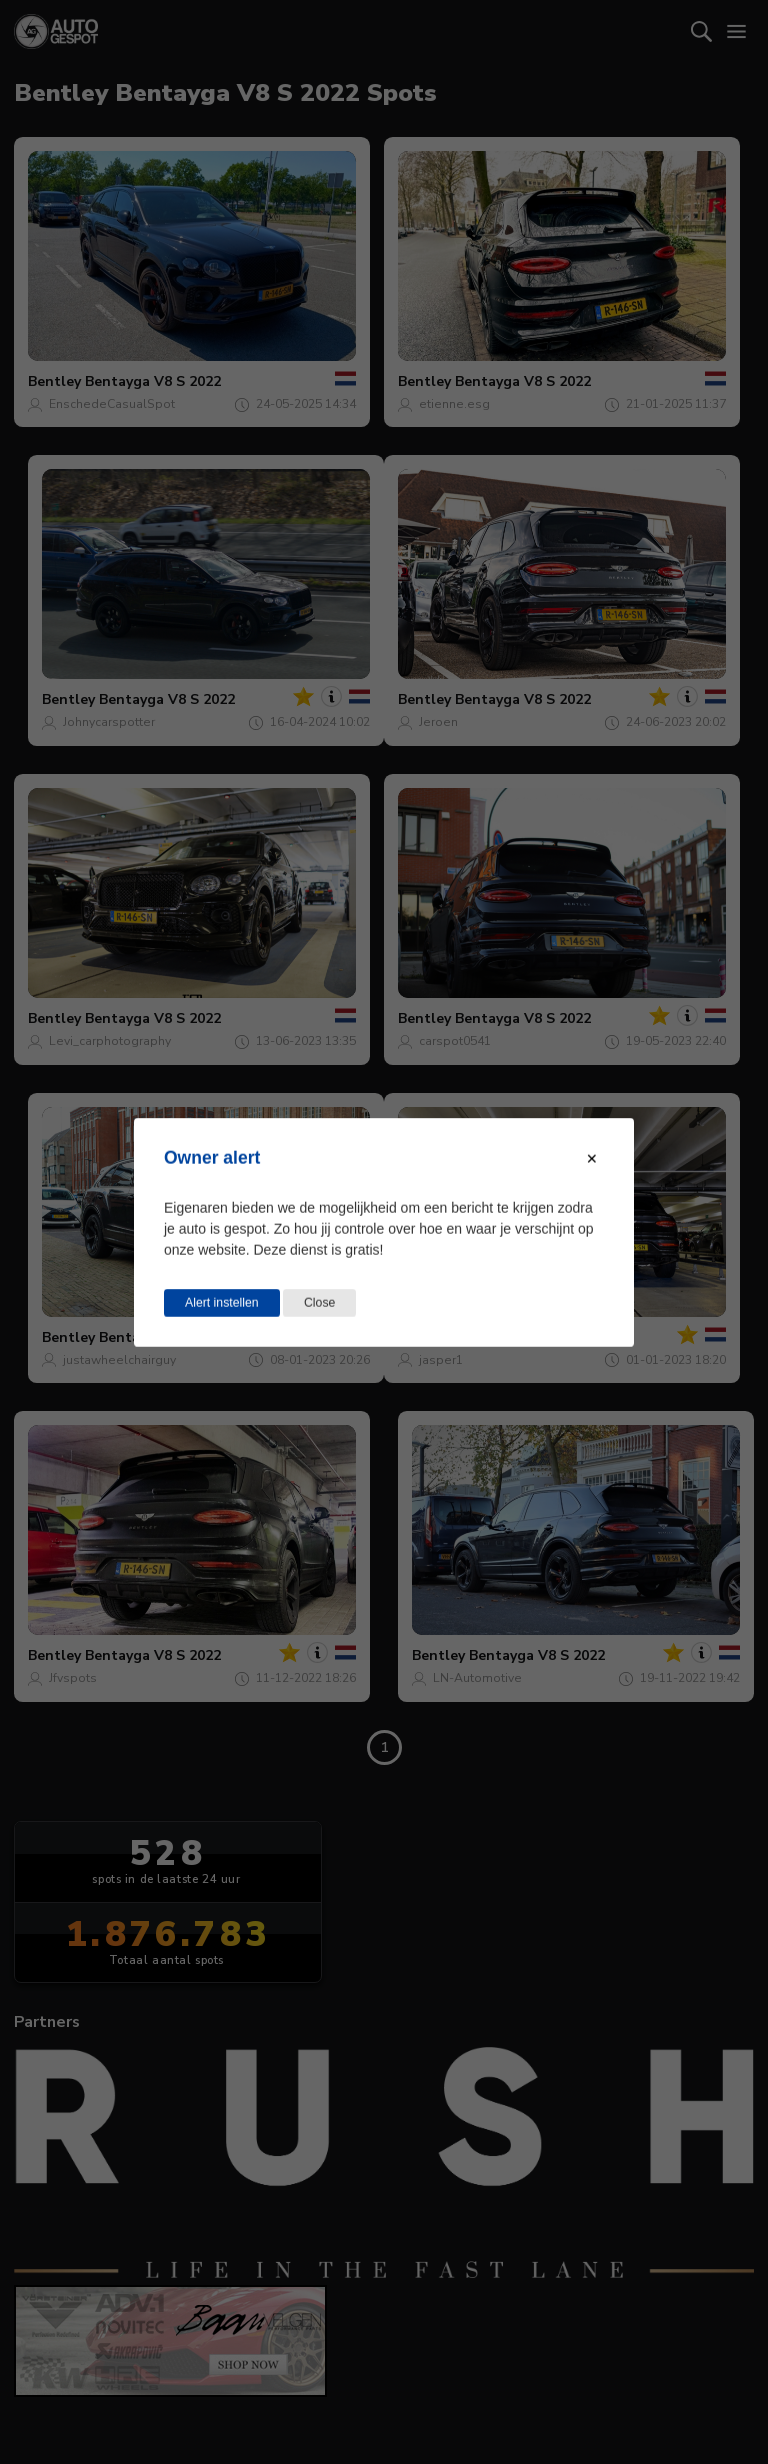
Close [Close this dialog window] (319, 1302)
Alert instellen (222, 1302)
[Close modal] (592, 1158)
